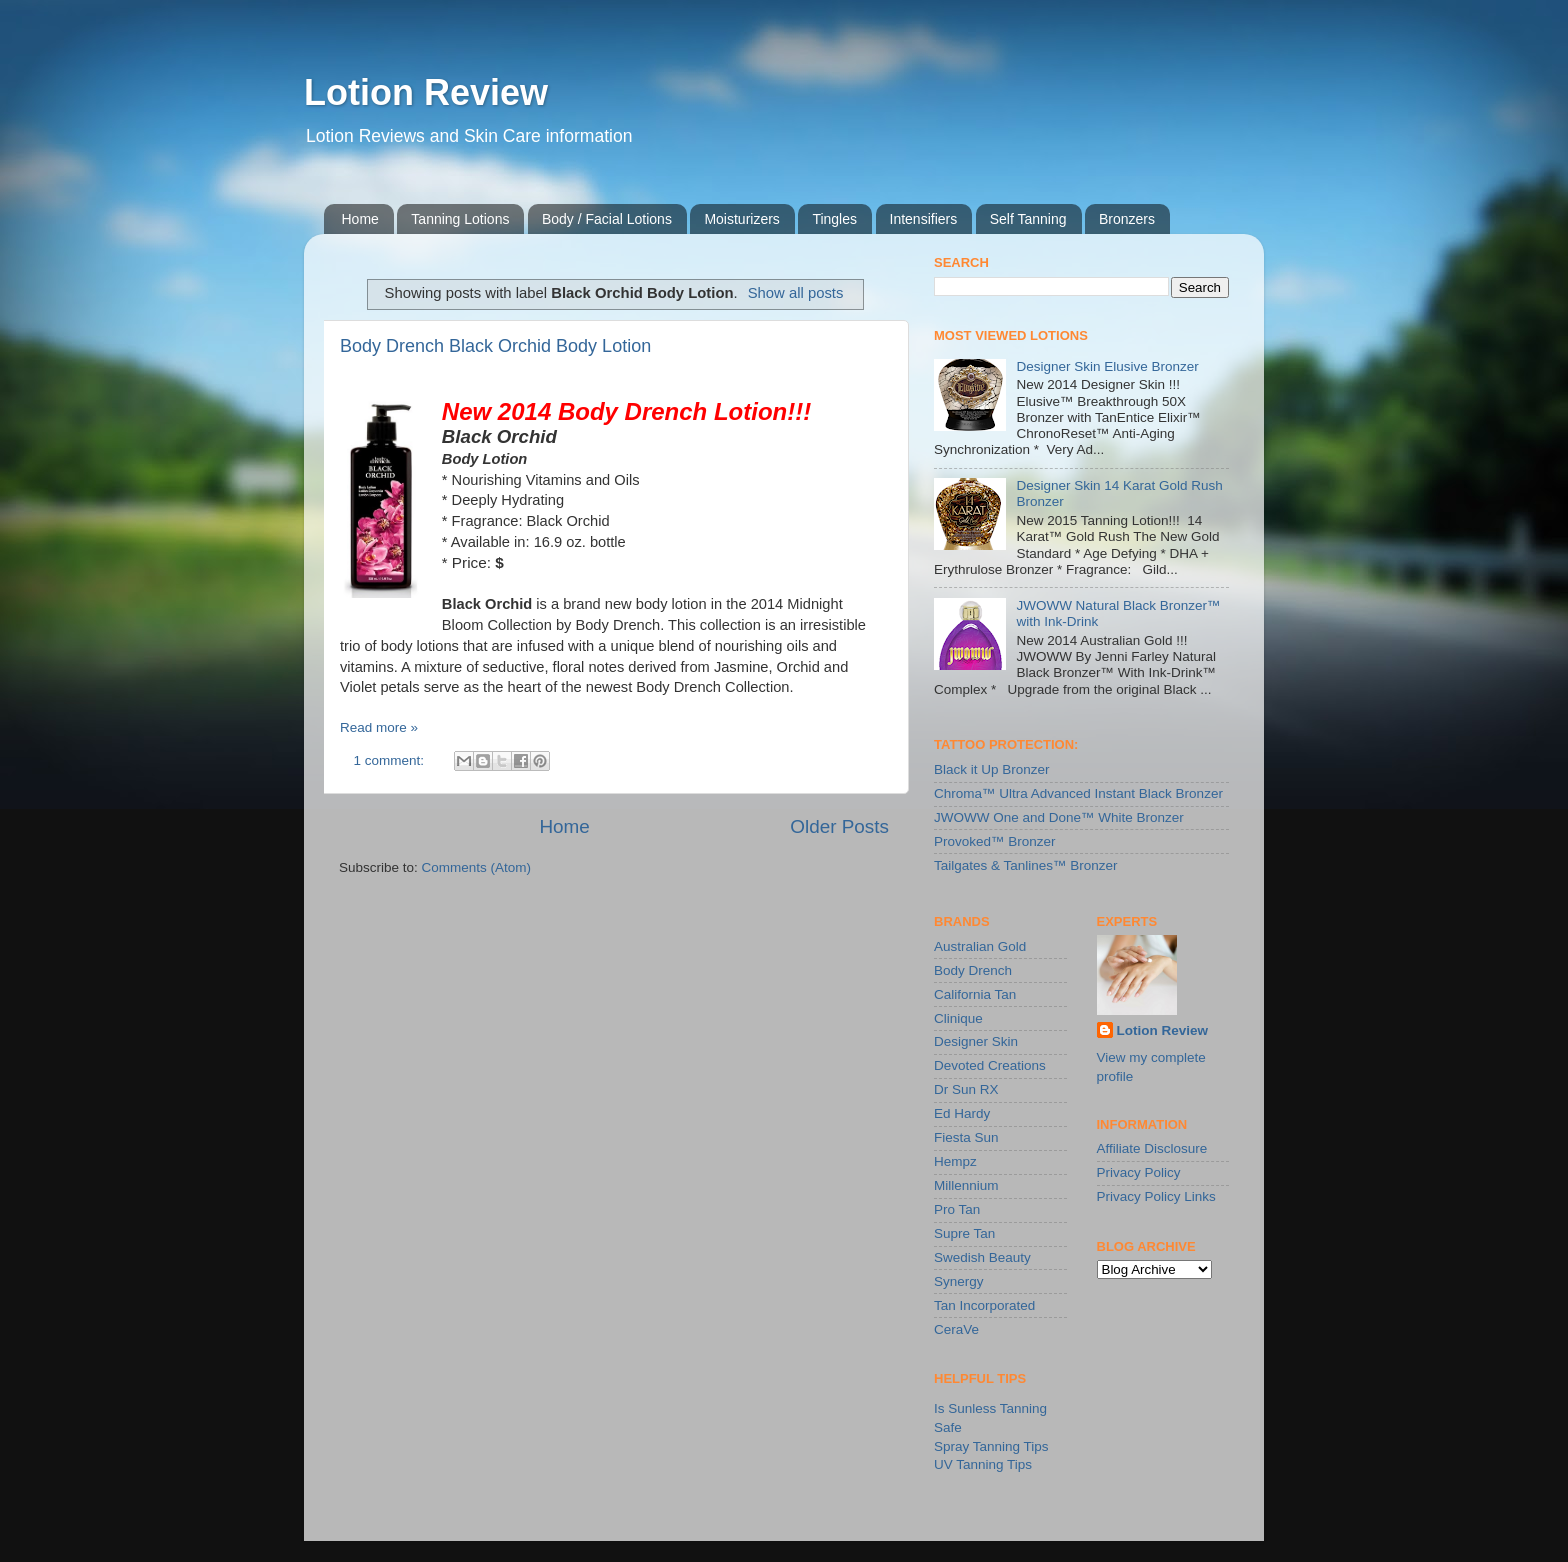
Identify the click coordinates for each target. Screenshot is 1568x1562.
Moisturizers (741, 219)
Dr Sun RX (966, 1089)
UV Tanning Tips (983, 1464)
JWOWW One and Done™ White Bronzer (1059, 817)
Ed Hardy (962, 1113)
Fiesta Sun (966, 1137)
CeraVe (956, 1329)
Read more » (379, 727)
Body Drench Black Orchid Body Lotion (495, 346)
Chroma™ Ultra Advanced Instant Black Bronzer (1078, 793)
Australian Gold (980, 946)
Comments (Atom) (477, 867)
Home (360, 219)
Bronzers (1127, 219)
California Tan (975, 994)
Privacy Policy (1139, 1172)
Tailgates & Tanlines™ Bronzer (1026, 865)
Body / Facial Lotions (607, 219)
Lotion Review (426, 92)
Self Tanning (1028, 219)
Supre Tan (964, 1233)
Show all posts (796, 293)
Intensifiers (924, 219)
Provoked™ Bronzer (995, 841)
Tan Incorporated (984, 1305)
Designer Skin (976, 1041)
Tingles (834, 219)
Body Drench (973, 970)
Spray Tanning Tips (991, 1446)
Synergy (959, 1281)
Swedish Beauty (982, 1257)
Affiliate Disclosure (1152, 1148)
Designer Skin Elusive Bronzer (1107, 366)
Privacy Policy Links (1156, 1196)
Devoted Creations (990, 1065)
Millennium (966, 1185)
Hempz (955, 1161)
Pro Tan (957, 1209)
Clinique (958, 1018)
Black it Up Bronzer (992, 769)
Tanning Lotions (460, 219)
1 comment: (391, 760)
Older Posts (839, 826)
